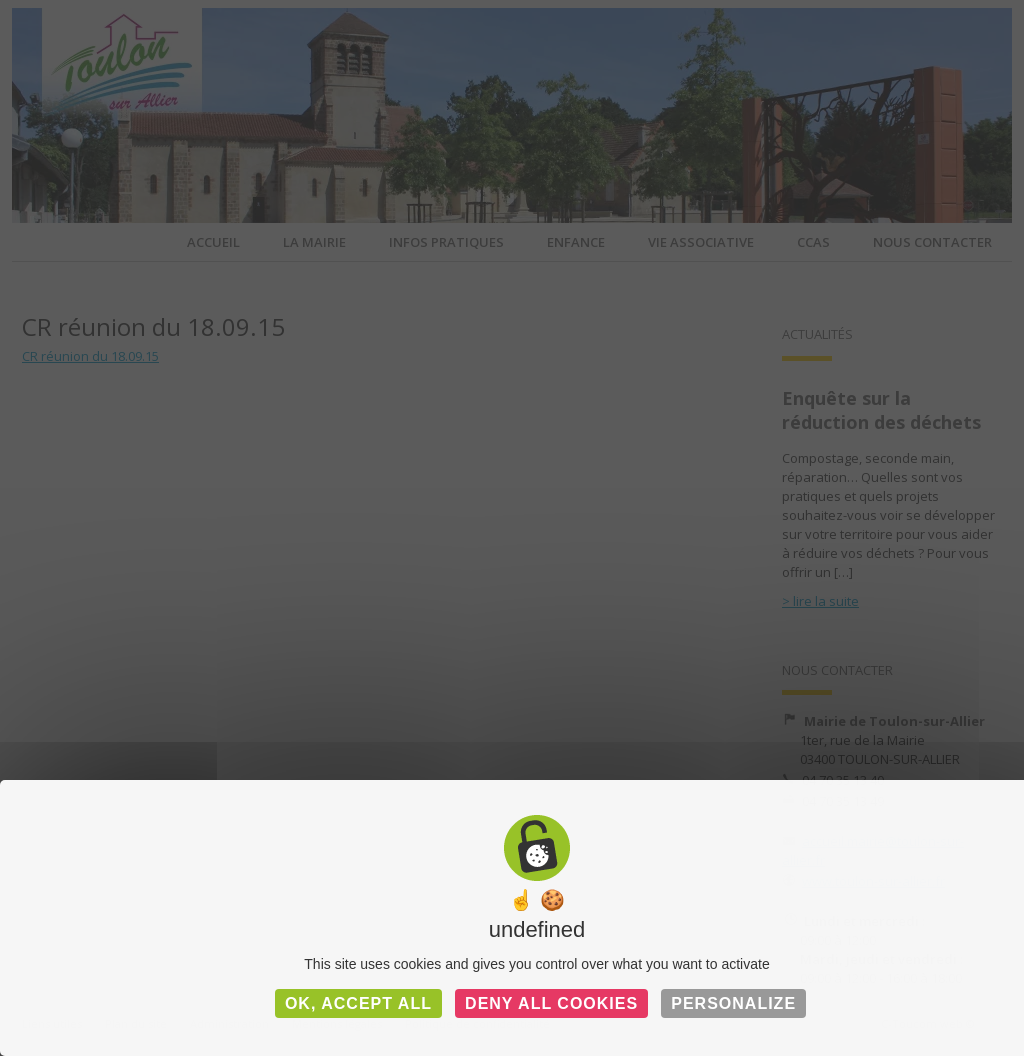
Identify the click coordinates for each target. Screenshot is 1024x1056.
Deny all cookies (551, 1003)
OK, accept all (358, 1003)
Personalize (733, 1003)
